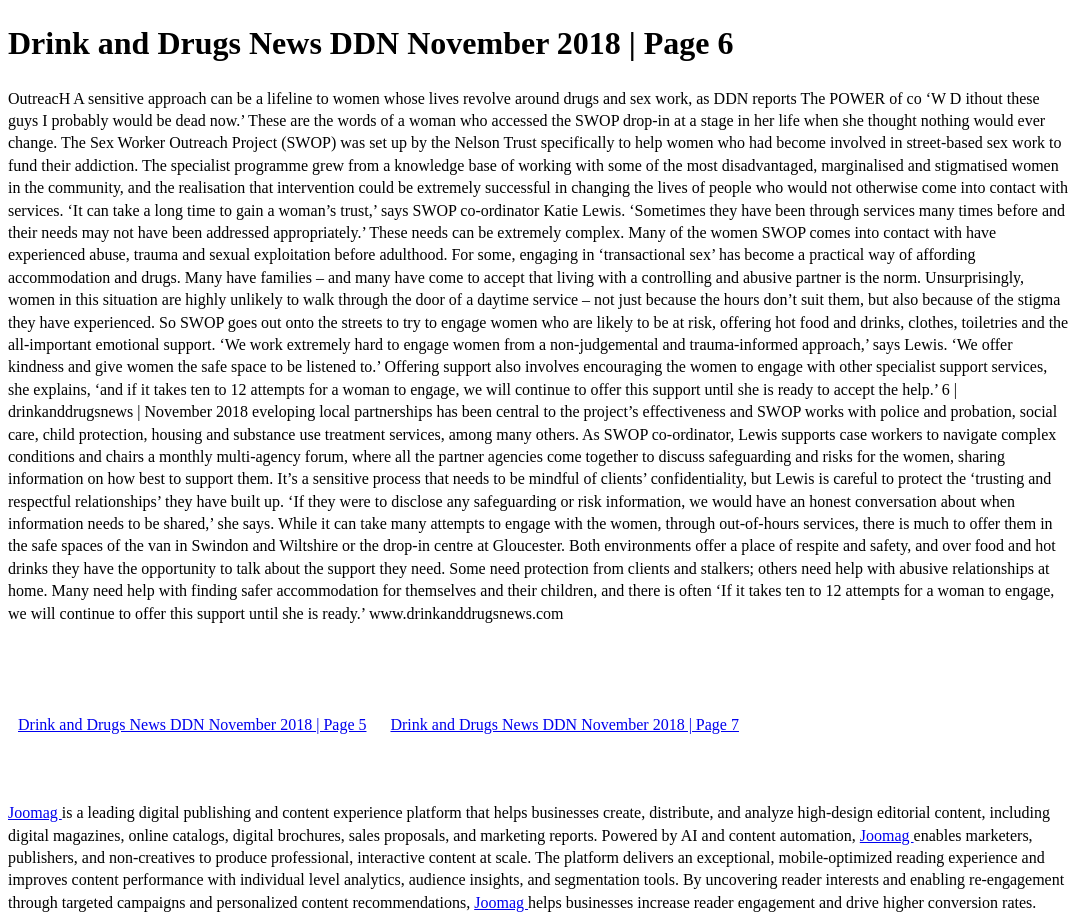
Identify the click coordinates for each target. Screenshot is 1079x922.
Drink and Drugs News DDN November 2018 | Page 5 (192, 724)
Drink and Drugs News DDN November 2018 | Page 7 (564, 724)
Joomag (35, 812)
